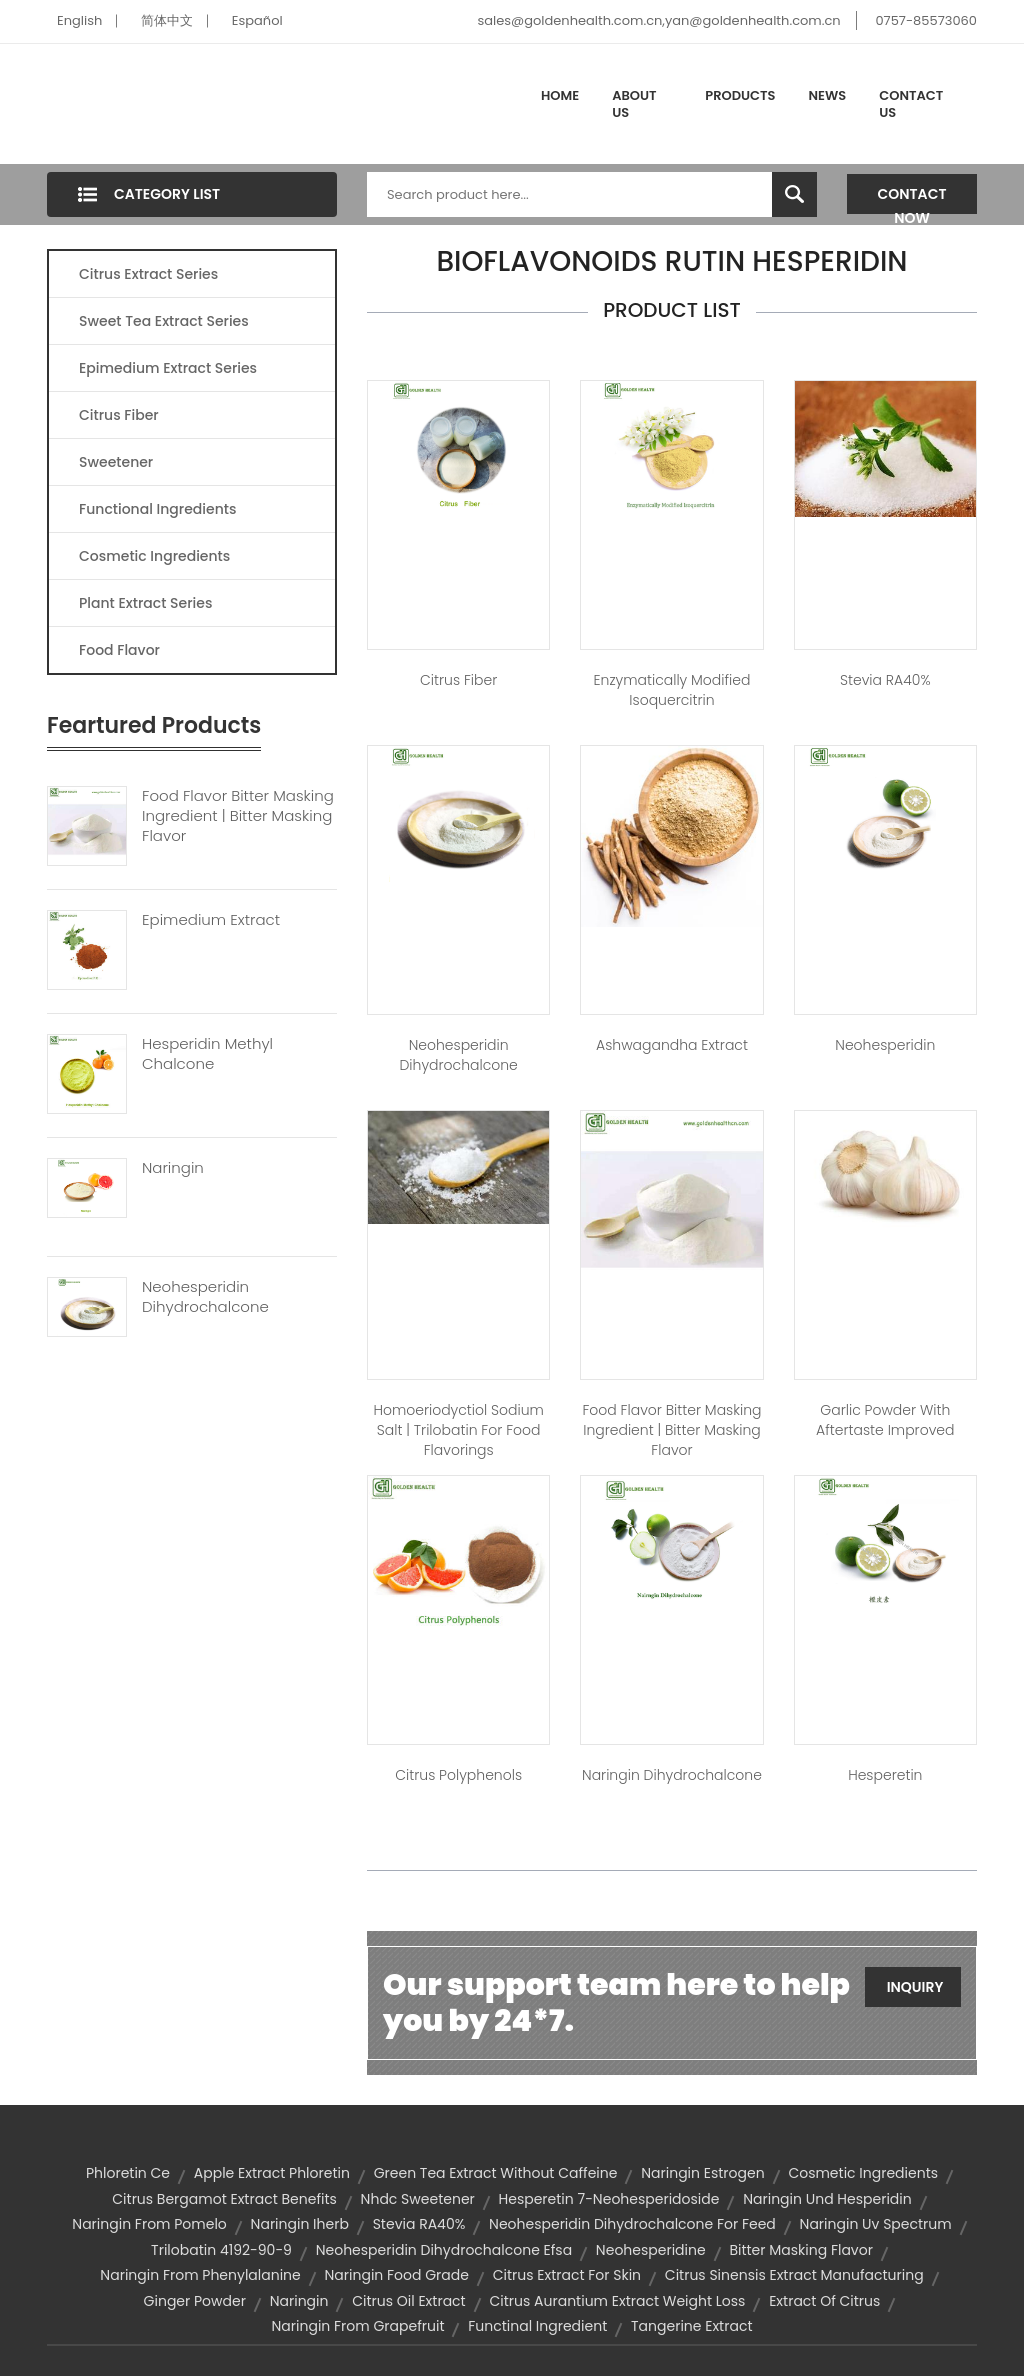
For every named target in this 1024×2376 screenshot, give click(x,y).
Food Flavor (119, 650)
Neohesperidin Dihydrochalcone (205, 1297)
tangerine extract (691, 2326)
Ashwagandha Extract (672, 1045)
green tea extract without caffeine (496, 2173)
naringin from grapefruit (358, 2326)
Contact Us (911, 104)
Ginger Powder (195, 2301)
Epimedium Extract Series (168, 368)
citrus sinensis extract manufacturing (794, 2275)
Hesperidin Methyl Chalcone (207, 1054)
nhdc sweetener (418, 2199)
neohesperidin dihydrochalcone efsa (444, 2250)
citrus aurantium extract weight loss (617, 2301)
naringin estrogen (702, 2173)
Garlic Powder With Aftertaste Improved (885, 1420)
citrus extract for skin (567, 2275)
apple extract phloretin (272, 2173)
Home (560, 95)
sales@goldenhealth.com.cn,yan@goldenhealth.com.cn (658, 20)
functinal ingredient (537, 2326)
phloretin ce (128, 2173)
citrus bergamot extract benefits (224, 2199)
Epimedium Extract (211, 920)
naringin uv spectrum (876, 2224)
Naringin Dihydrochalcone (672, 1775)
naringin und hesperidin (827, 2199)
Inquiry (915, 1987)
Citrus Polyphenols (458, 1775)
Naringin (173, 1168)
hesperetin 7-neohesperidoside (609, 2199)
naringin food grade (397, 2275)
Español (257, 20)
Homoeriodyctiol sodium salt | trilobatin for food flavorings (458, 1430)
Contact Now (912, 199)
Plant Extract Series (145, 603)
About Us (634, 104)
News (828, 95)
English (79, 20)
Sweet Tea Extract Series (164, 321)
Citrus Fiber (119, 415)
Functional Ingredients (157, 509)
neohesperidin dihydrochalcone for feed (632, 2224)
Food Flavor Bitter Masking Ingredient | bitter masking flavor (671, 1430)
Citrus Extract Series (148, 274)
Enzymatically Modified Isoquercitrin (672, 690)
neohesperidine (651, 2250)
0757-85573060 (926, 20)
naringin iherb (300, 2224)
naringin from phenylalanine (200, 2275)
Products (740, 95)
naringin (299, 2301)
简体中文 (167, 20)
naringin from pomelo (149, 2224)
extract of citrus (824, 2301)
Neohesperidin (885, 1045)
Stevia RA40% (885, 680)
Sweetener (116, 462)
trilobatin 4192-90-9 (221, 2250)
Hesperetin (885, 1775)
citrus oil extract (408, 2301)
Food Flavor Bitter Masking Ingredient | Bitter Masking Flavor (238, 816)
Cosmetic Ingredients (154, 556)
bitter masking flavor (801, 2250)
